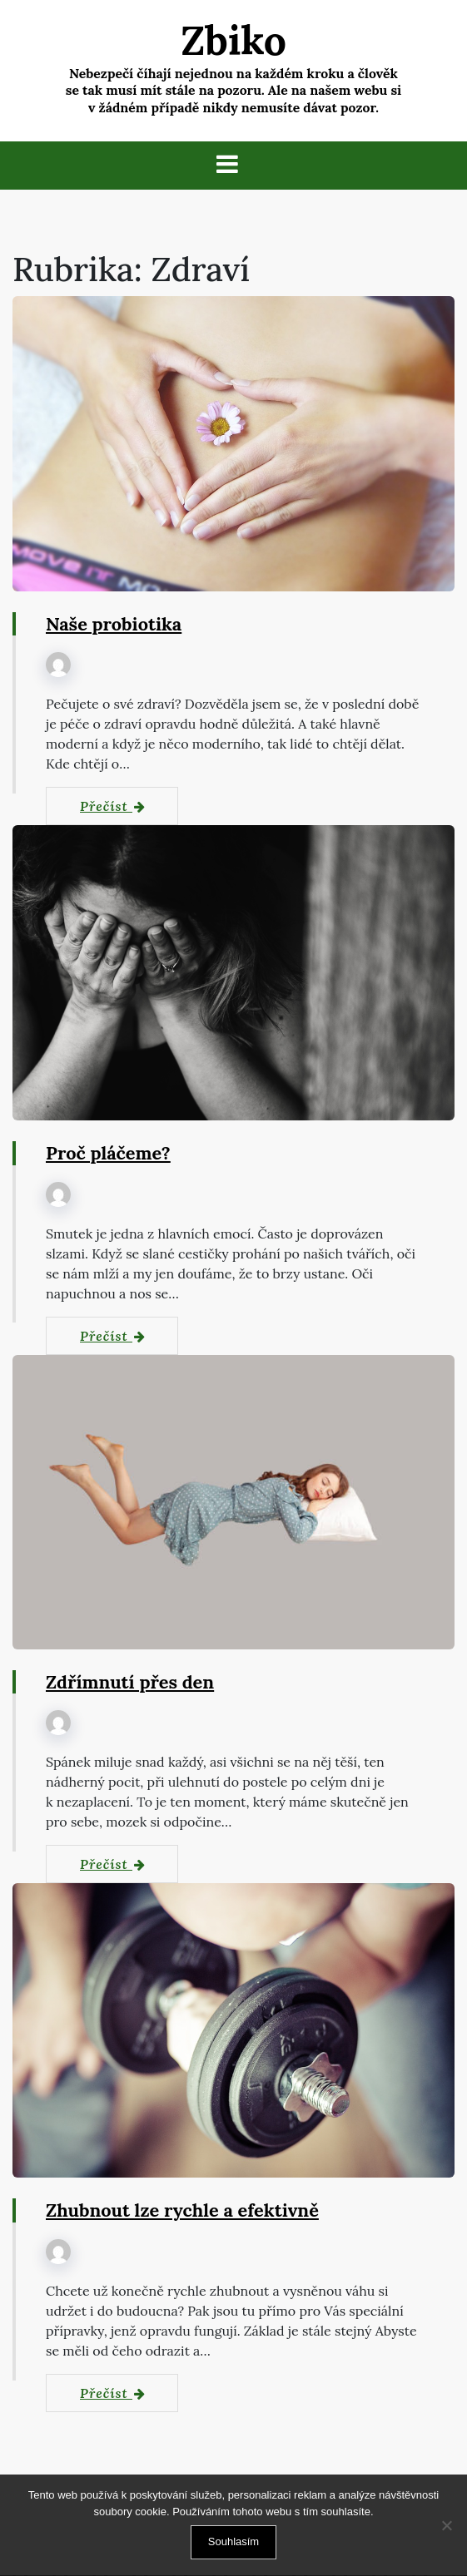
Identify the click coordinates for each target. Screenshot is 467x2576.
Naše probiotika (114, 624)
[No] (446, 2525)
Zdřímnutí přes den (131, 1682)
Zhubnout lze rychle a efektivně (184, 2210)
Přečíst (113, 807)
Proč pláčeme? (109, 1153)
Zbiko (233, 40)
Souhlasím (233, 2541)
